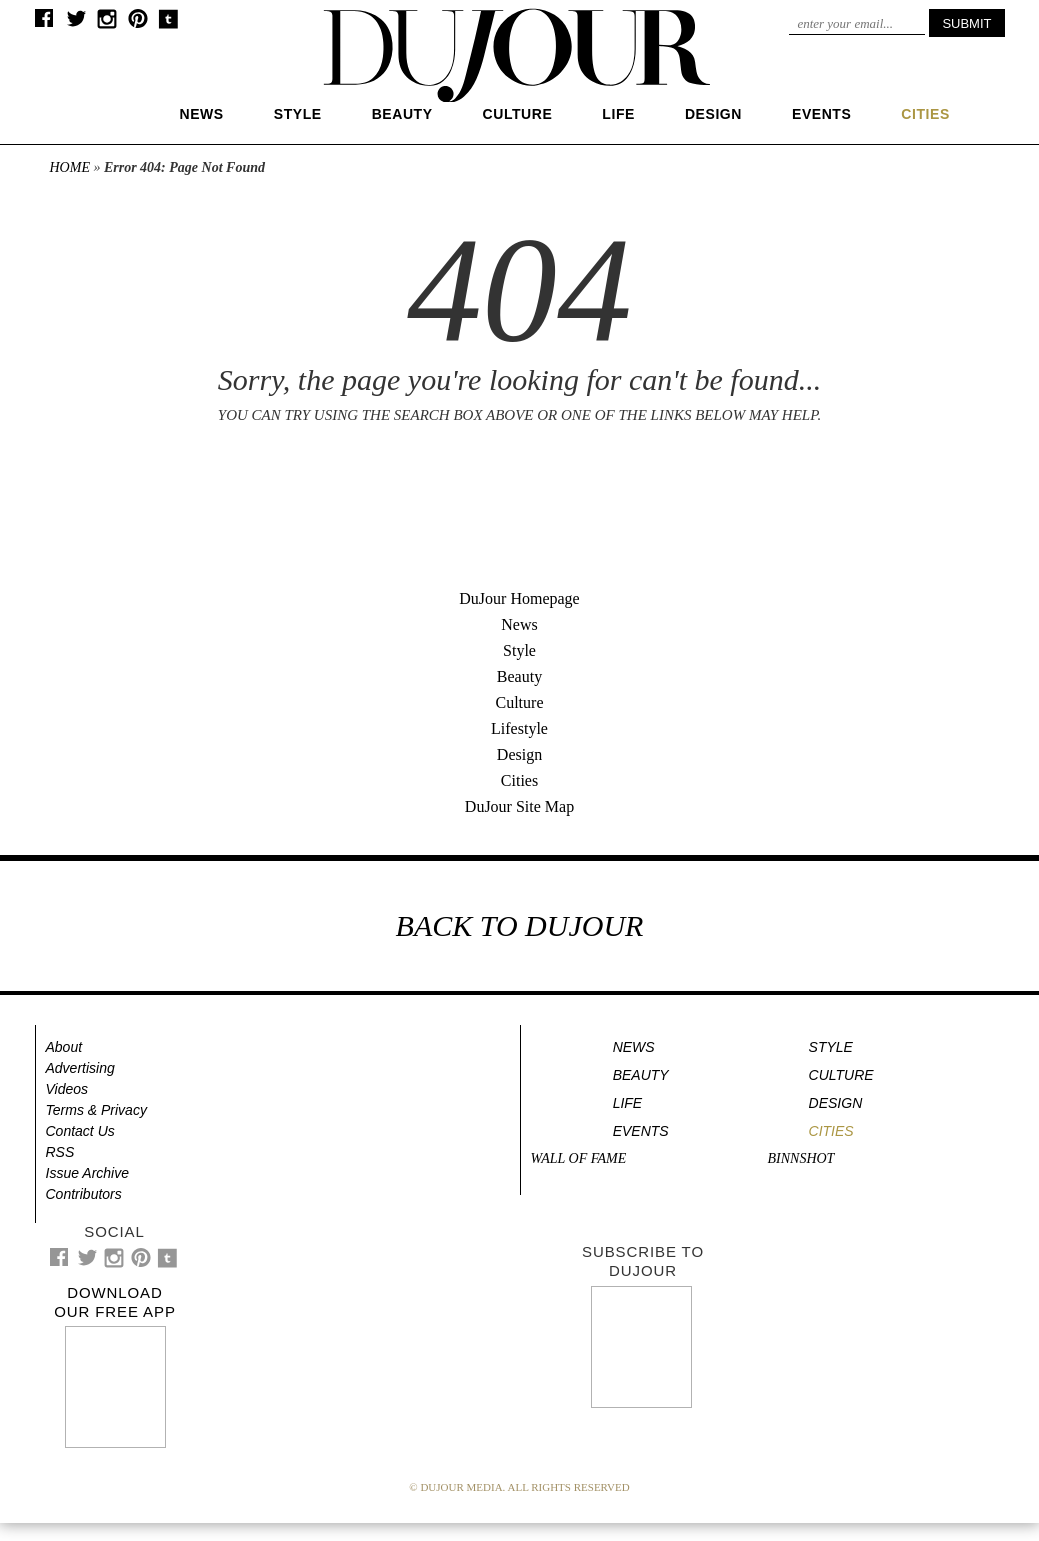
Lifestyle (519, 728)
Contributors (84, 1194)
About (64, 1047)
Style (298, 114)
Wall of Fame (579, 1158)
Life (618, 114)
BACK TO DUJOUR (520, 925)
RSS (60, 1152)
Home (70, 167)
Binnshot (801, 1158)
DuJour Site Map (519, 806)
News (202, 114)
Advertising (80, 1068)
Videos (67, 1089)
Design (713, 114)
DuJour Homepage (519, 598)
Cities (519, 780)
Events (821, 114)
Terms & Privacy (96, 1110)
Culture (518, 114)
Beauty (402, 114)
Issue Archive (88, 1173)
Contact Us (80, 1131)
